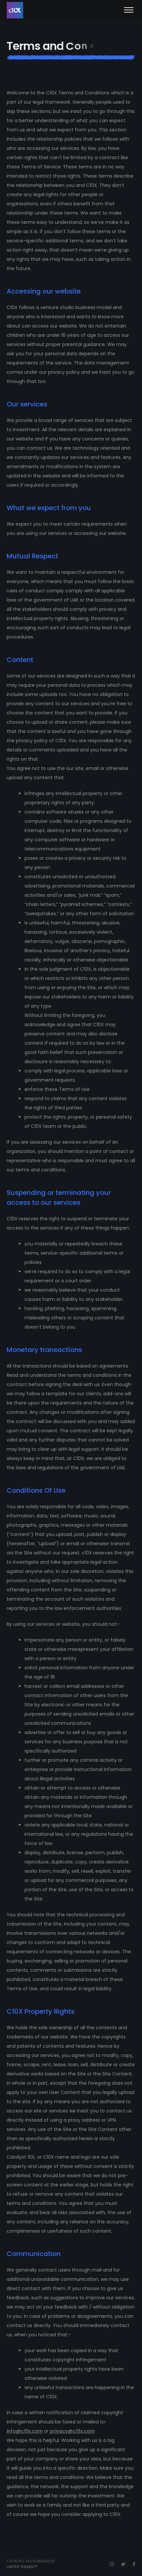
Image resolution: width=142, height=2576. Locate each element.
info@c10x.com (25, 2431)
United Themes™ (22, 2566)
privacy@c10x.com (72, 2431)
